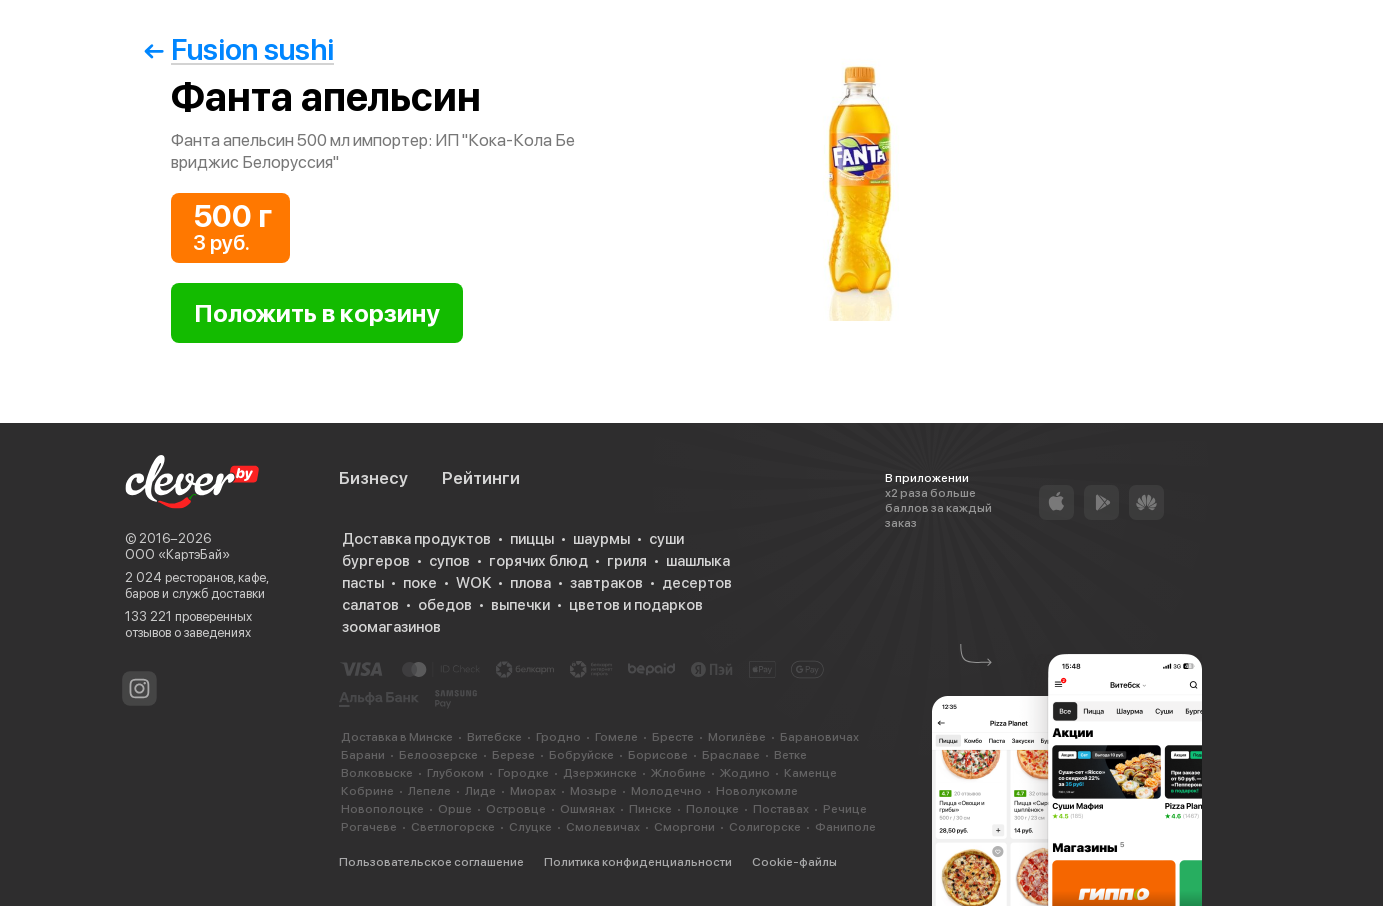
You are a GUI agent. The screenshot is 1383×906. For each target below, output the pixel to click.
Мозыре (593, 791)
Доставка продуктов (416, 539)
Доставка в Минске (397, 737)
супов (449, 561)
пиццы (532, 539)
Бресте (673, 737)
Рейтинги (481, 478)
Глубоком (455, 773)
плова (530, 583)
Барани (363, 755)
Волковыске (377, 773)
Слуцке (530, 827)
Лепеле (429, 791)
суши (666, 539)
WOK (473, 583)
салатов (370, 605)
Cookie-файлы (794, 862)
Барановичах (819, 737)
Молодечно (666, 791)
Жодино (745, 773)
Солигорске (765, 827)
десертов (697, 583)
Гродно (558, 737)
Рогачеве (369, 827)
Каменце (810, 773)
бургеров (376, 561)
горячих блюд (538, 561)
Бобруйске (581, 755)
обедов (445, 605)
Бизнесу (373, 478)
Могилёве (737, 737)
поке (420, 583)
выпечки (520, 605)
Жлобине (678, 773)
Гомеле (616, 737)
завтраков (606, 583)
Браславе (731, 755)
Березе (513, 755)
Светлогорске (453, 827)
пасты (363, 583)
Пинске (650, 809)
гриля (627, 561)
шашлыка (698, 561)
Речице (845, 809)
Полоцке (712, 809)
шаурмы (601, 539)
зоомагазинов (391, 627)
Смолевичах (603, 827)
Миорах (533, 791)
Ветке (790, 755)
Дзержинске (600, 773)
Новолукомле (757, 791)
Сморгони (684, 827)
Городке (523, 773)
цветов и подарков (636, 605)
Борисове (658, 755)
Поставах (781, 809)
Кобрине (367, 791)
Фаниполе (845, 827)
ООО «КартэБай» (177, 554)
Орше (455, 809)
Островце (516, 809)
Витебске (494, 737)
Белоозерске (438, 755)
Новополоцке (382, 809)
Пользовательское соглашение (431, 862)
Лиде (480, 791)
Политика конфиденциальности (638, 862)
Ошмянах (587, 809)
